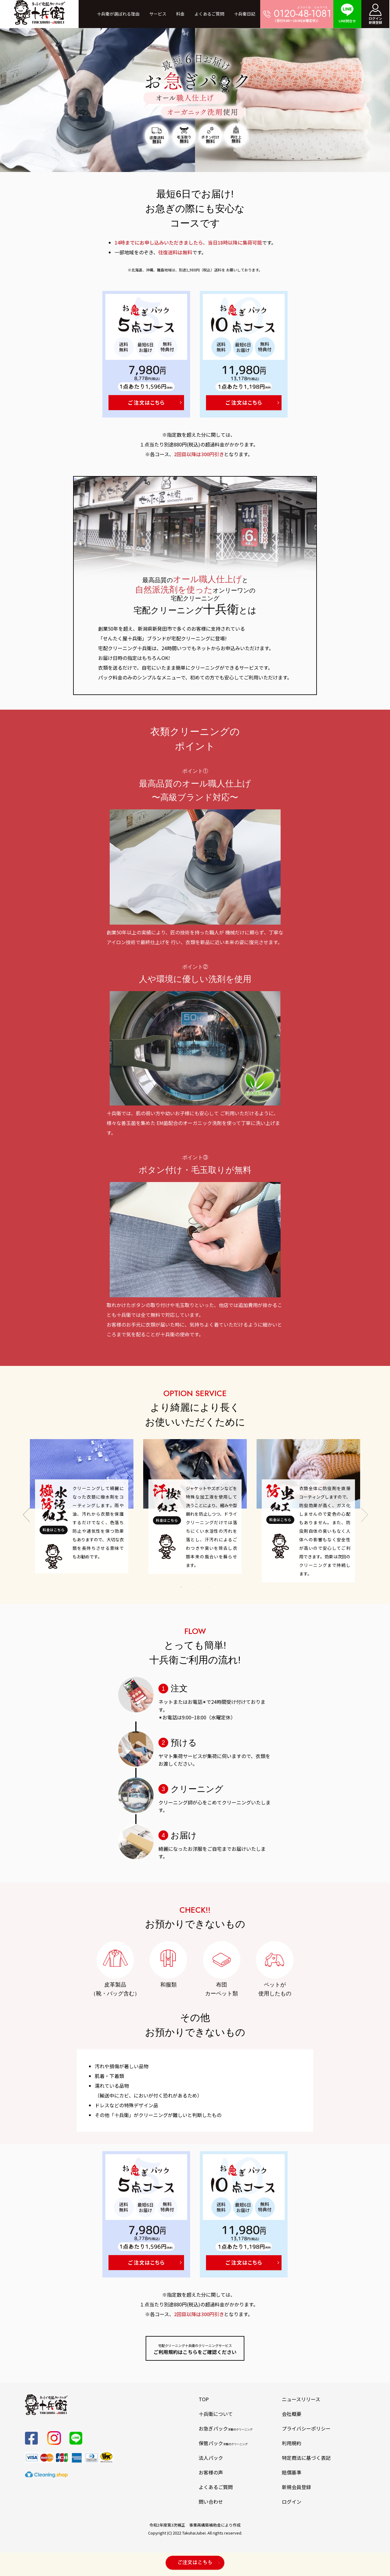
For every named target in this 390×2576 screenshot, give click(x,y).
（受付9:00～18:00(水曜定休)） (296, 14)
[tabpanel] (81, 1506)
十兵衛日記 (244, 14)
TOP (204, 2399)
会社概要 (291, 2413)
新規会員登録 (296, 2487)
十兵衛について (216, 2413)
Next (364, 1511)
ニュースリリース (301, 2399)
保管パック (223, 2443)
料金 (180, 14)
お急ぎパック (226, 2428)
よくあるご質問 (209, 14)
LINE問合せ (347, 13)
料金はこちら (54, 1529)
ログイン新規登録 (375, 14)
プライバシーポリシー (306, 2428)
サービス (157, 14)
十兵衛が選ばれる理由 (118, 14)
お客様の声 (211, 2472)
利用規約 (291, 2443)
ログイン (291, 2501)
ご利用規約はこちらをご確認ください (195, 2349)
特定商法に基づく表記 (306, 2457)
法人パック (211, 2457)
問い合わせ (211, 2501)
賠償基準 (291, 2472)
